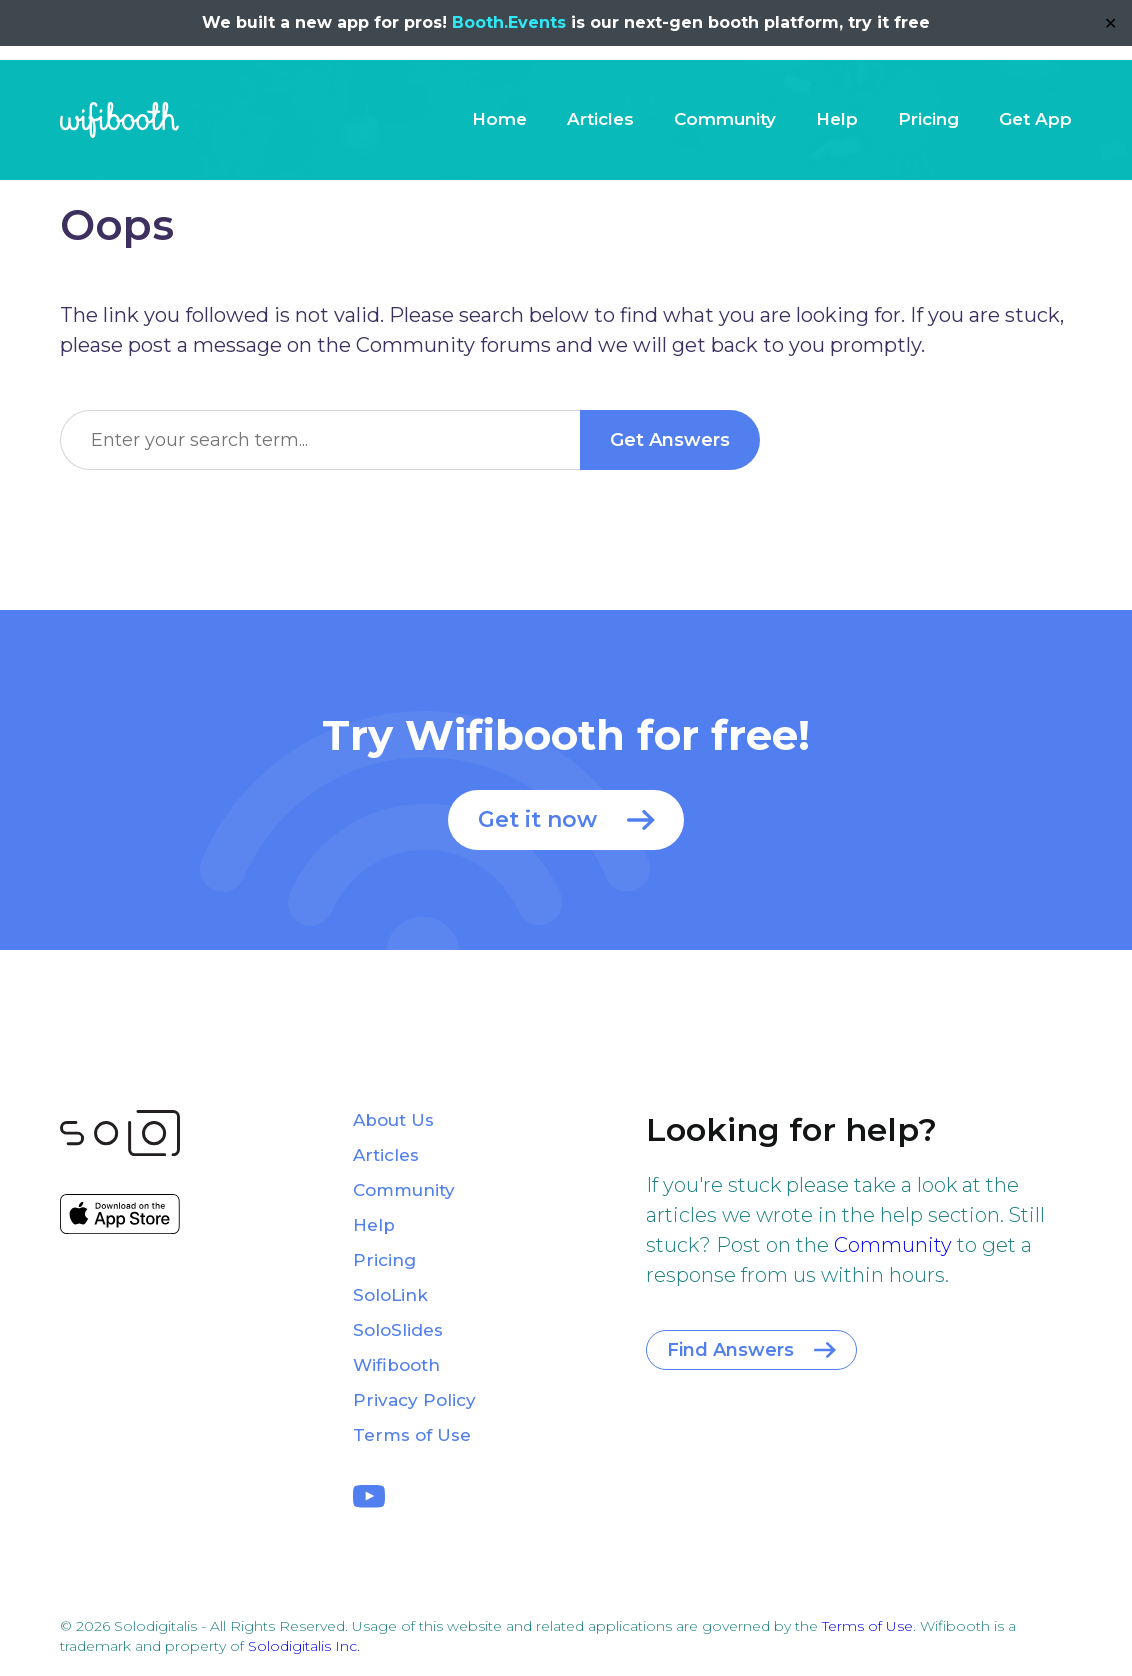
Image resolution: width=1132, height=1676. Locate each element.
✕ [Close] (1110, 23)
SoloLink (390, 1295)
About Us (393, 1120)
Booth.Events (509, 22)
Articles (600, 119)
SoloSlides (398, 1330)
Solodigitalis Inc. (304, 1646)
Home (499, 119)
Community (725, 119)
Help (837, 119)
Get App (1035, 119)
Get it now (537, 819)
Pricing (928, 119)
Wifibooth (119, 120)
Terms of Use (412, 1435)
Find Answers (730, 1350)
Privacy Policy (414, 1400)
